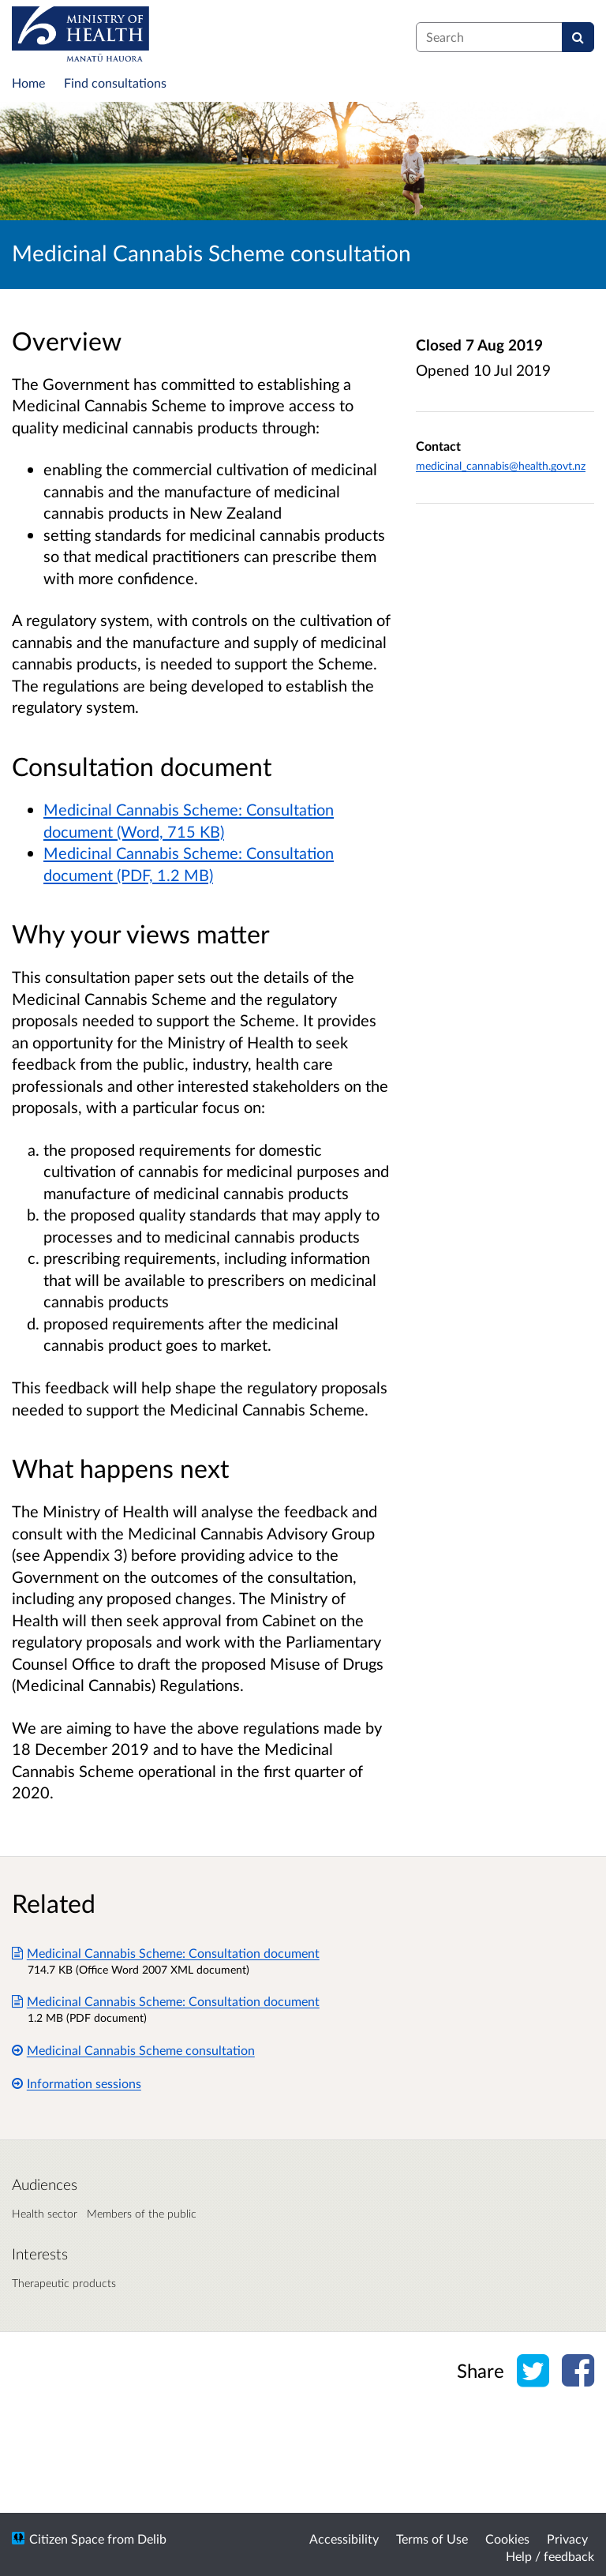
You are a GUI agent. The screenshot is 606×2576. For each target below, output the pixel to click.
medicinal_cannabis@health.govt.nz (500, 465)
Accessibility (344, 2538)
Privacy (567, 2538)
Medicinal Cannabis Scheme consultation (133, 2049)
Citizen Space (66, 2538)
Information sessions (76, 2082)
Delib (151, 2538)
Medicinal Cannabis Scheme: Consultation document (166, 1952)
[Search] (578, 37)
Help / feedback (550, 2555)
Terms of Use (432, 2538)
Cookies (507, 2538)
